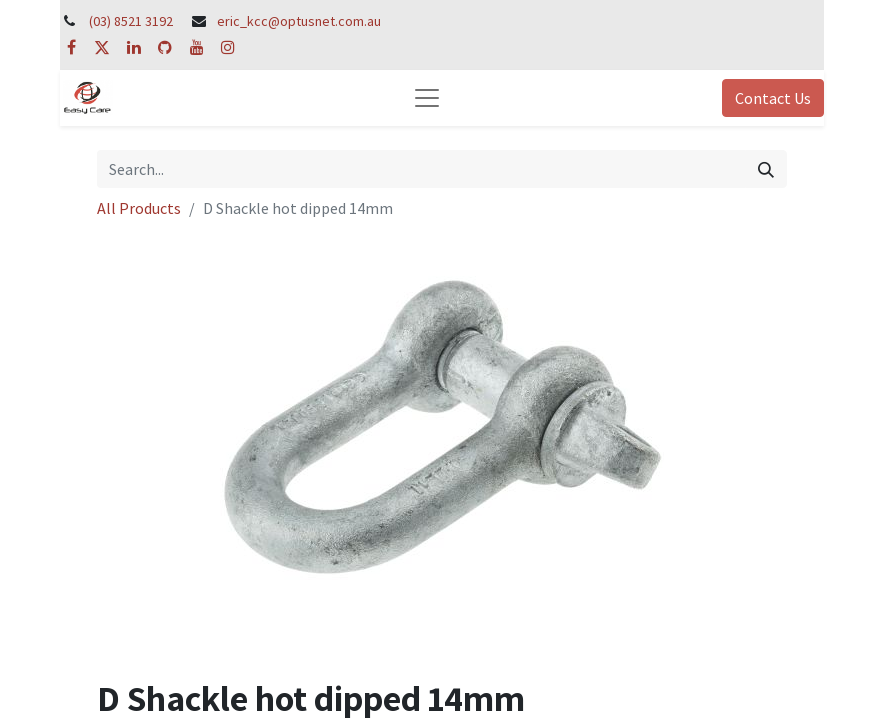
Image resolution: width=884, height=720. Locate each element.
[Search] (766, 169)
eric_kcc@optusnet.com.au (299, 21)
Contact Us (773, 98)
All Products (139, 208)
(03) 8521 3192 (131, 21)
